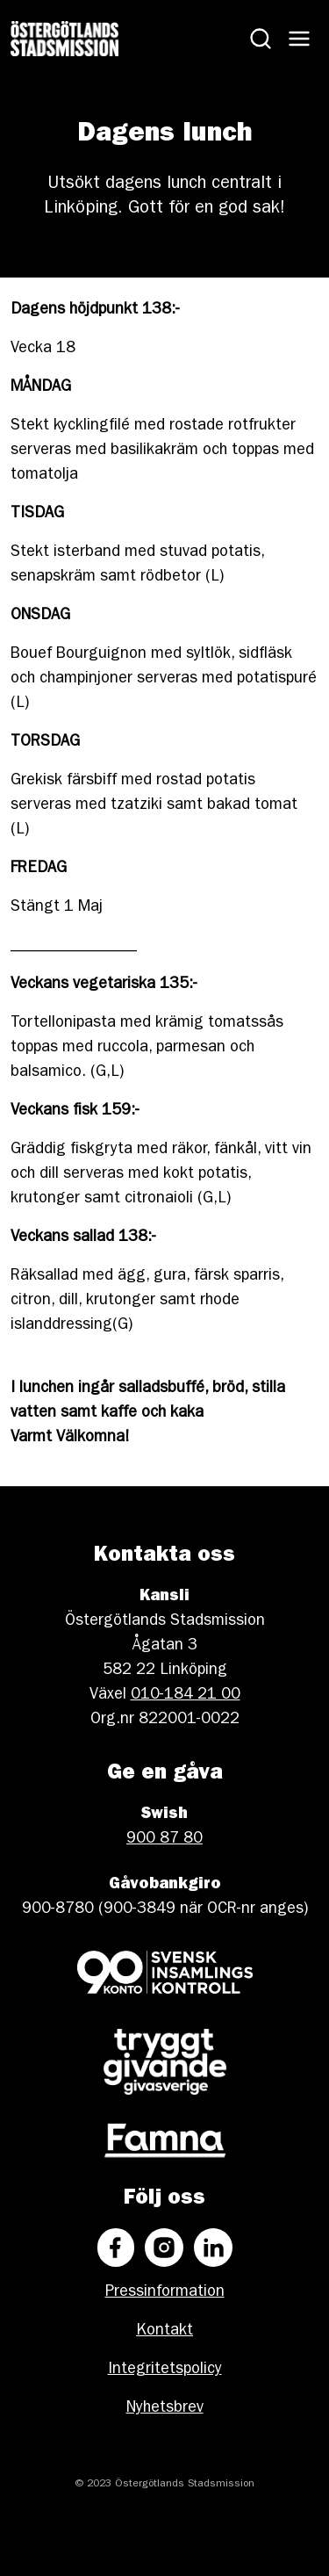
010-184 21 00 (185, 1696)
